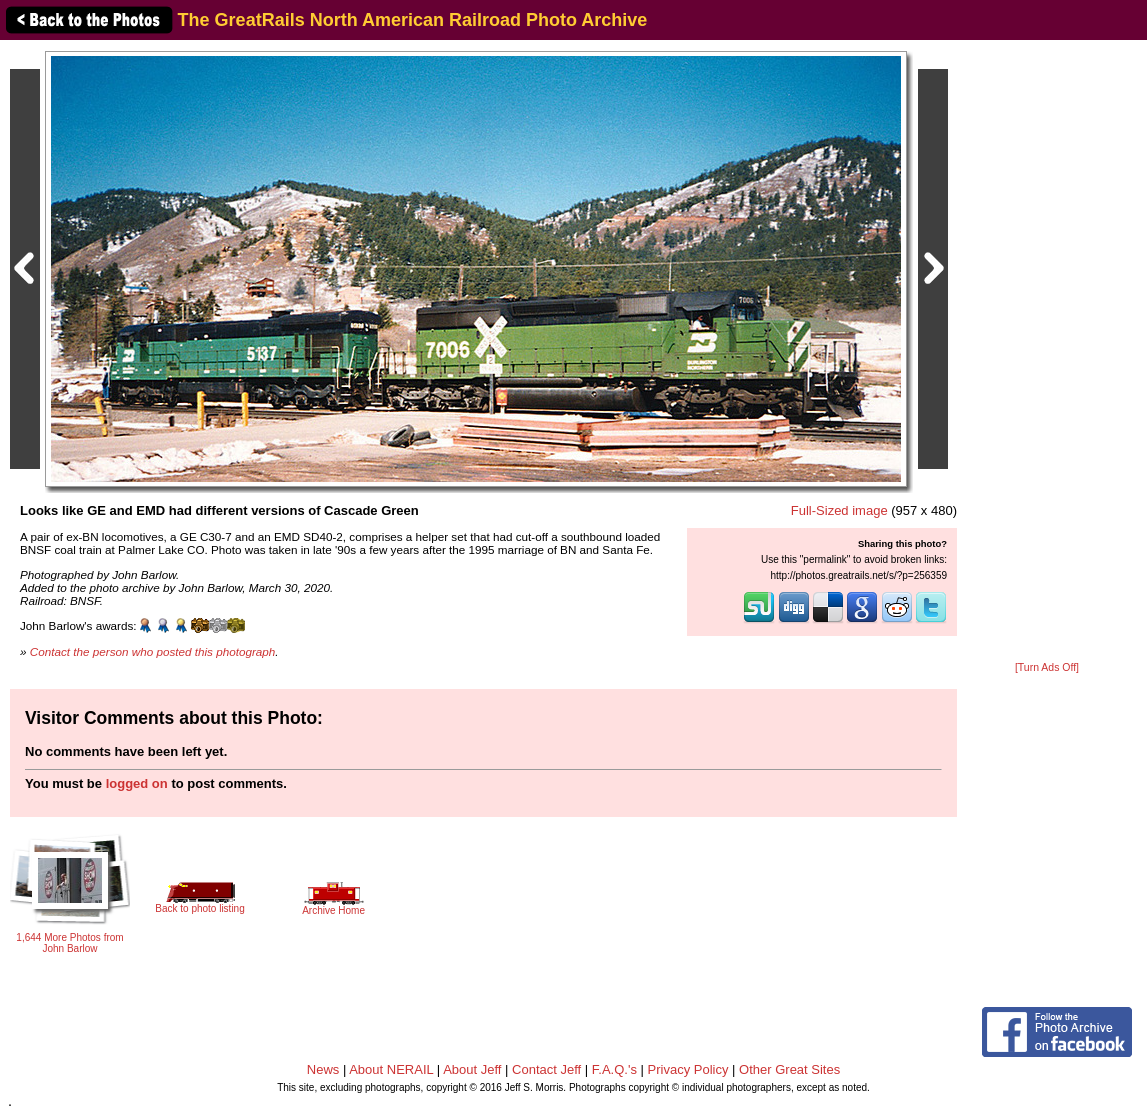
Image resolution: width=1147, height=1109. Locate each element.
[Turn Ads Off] (1047, 667)
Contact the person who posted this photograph (153, 651)
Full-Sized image (839, 510)
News (323, 1069)
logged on (137, 783)
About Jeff (472, 1069)
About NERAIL (391, 1069)
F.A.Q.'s (614, 1069)
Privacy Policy (688, 1069)
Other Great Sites (789, 1069)
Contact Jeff (546, 1069)
